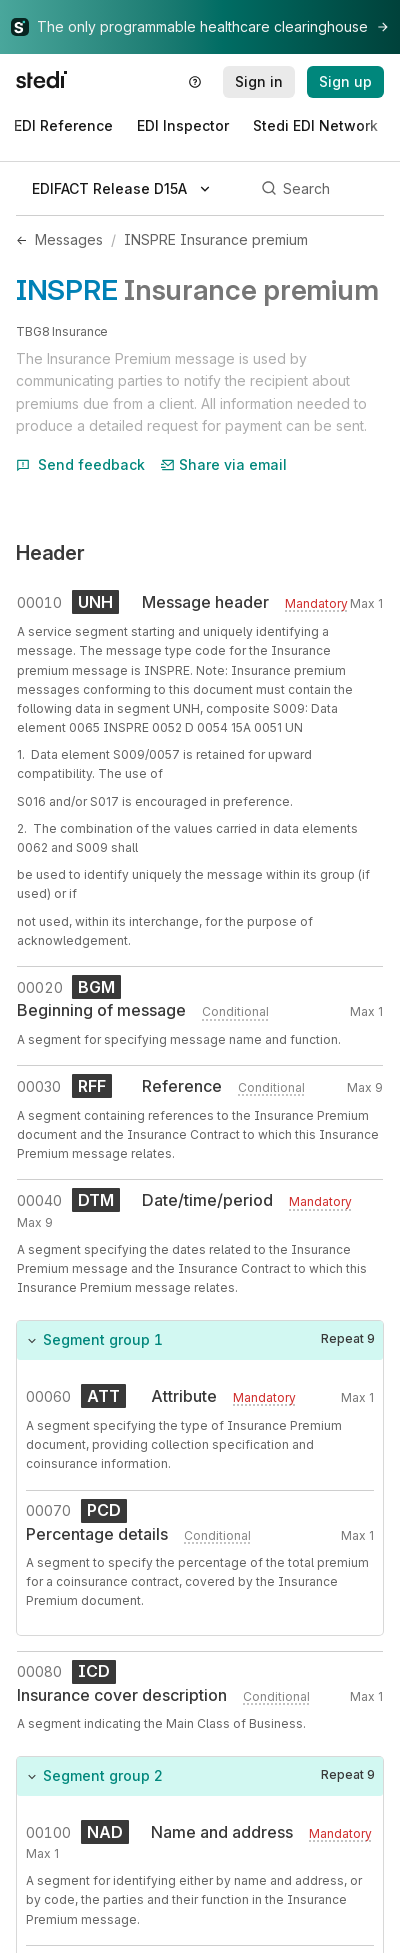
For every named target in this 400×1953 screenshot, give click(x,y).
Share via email (224, 464)
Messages (69, 239)
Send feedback (80, 464)
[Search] (319, 189)
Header (50, 553)
